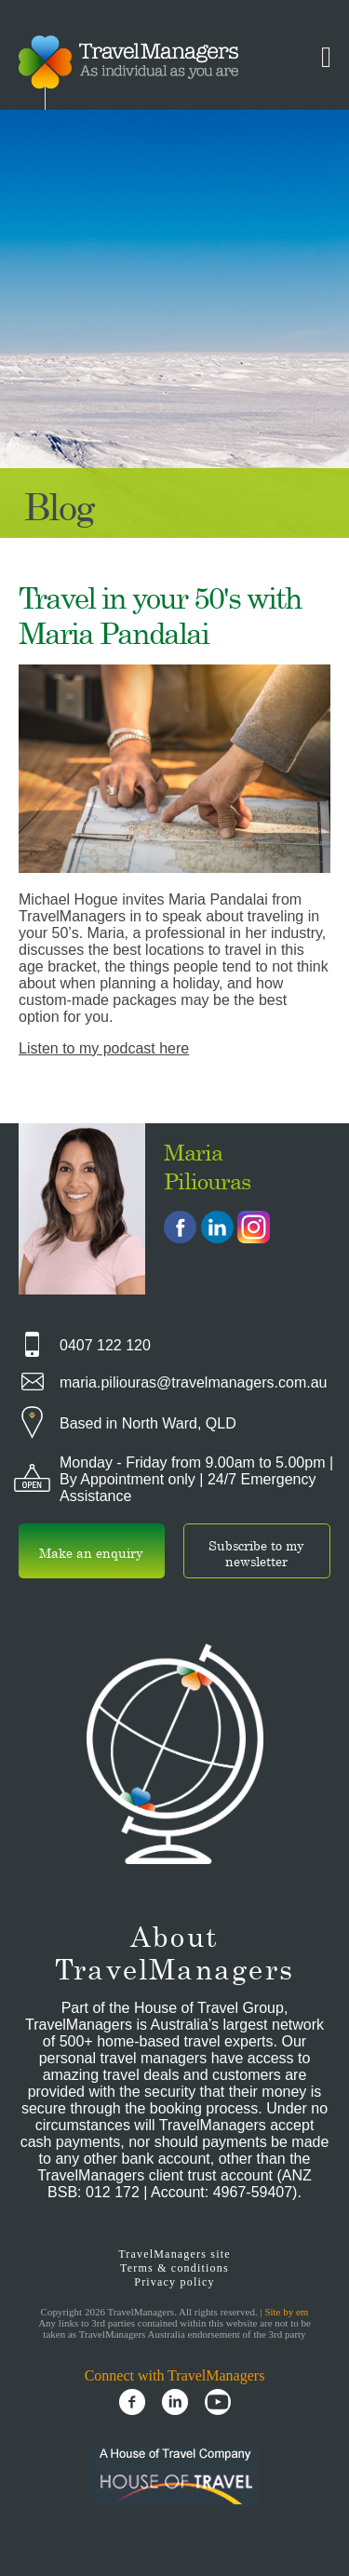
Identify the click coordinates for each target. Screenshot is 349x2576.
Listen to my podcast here (104, 1048)
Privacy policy (174, 2281)
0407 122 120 (105, 1345)
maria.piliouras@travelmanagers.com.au (193, 1382)
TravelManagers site (174, 2254)
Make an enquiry (91, 1553)
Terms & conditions (174, 2267)
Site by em (286, 2311)
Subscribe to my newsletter (256, 1553)
